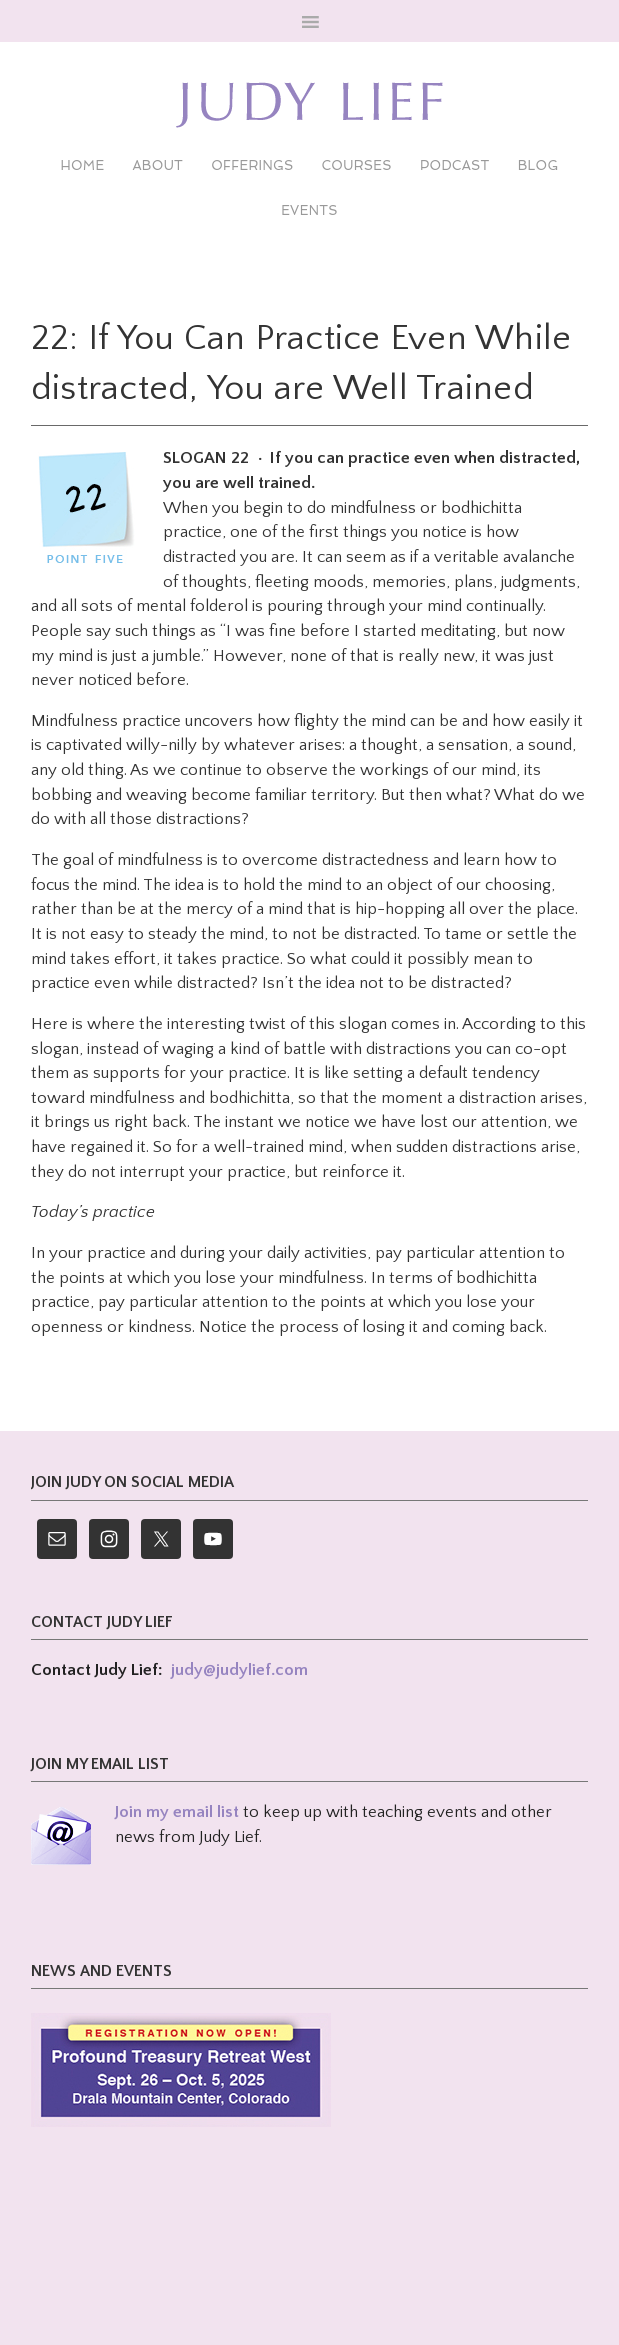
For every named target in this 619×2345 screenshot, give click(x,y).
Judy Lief (309, 105)
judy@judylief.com (239, 1670)
